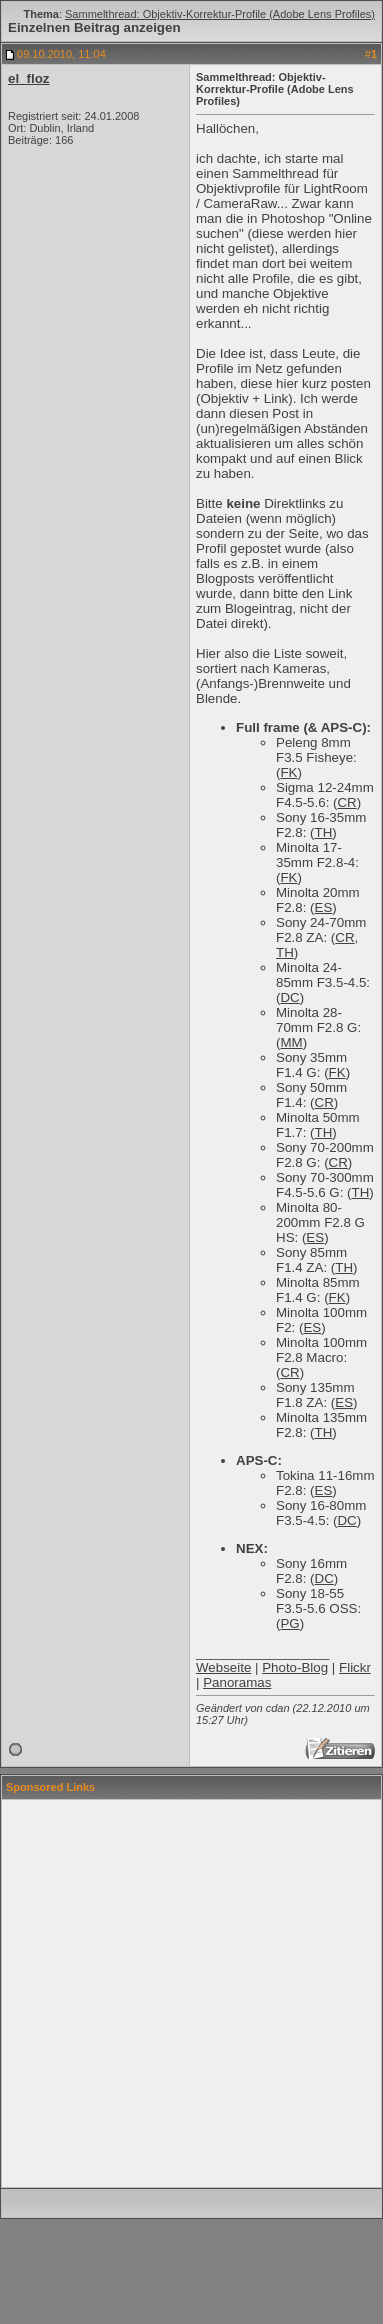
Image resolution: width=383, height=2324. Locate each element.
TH (324, 832)
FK (288, 772)
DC (289, 997)
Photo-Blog (295, 1667)
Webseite (223, 1667)
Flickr (355, 1667)
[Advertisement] (187, 1993)
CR (346, 802)
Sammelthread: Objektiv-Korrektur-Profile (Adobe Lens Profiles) (220, 14)
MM (291, 1042)
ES (324, 907)
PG (289, 1623)
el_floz (28, 78)
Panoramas (237, 1682)
